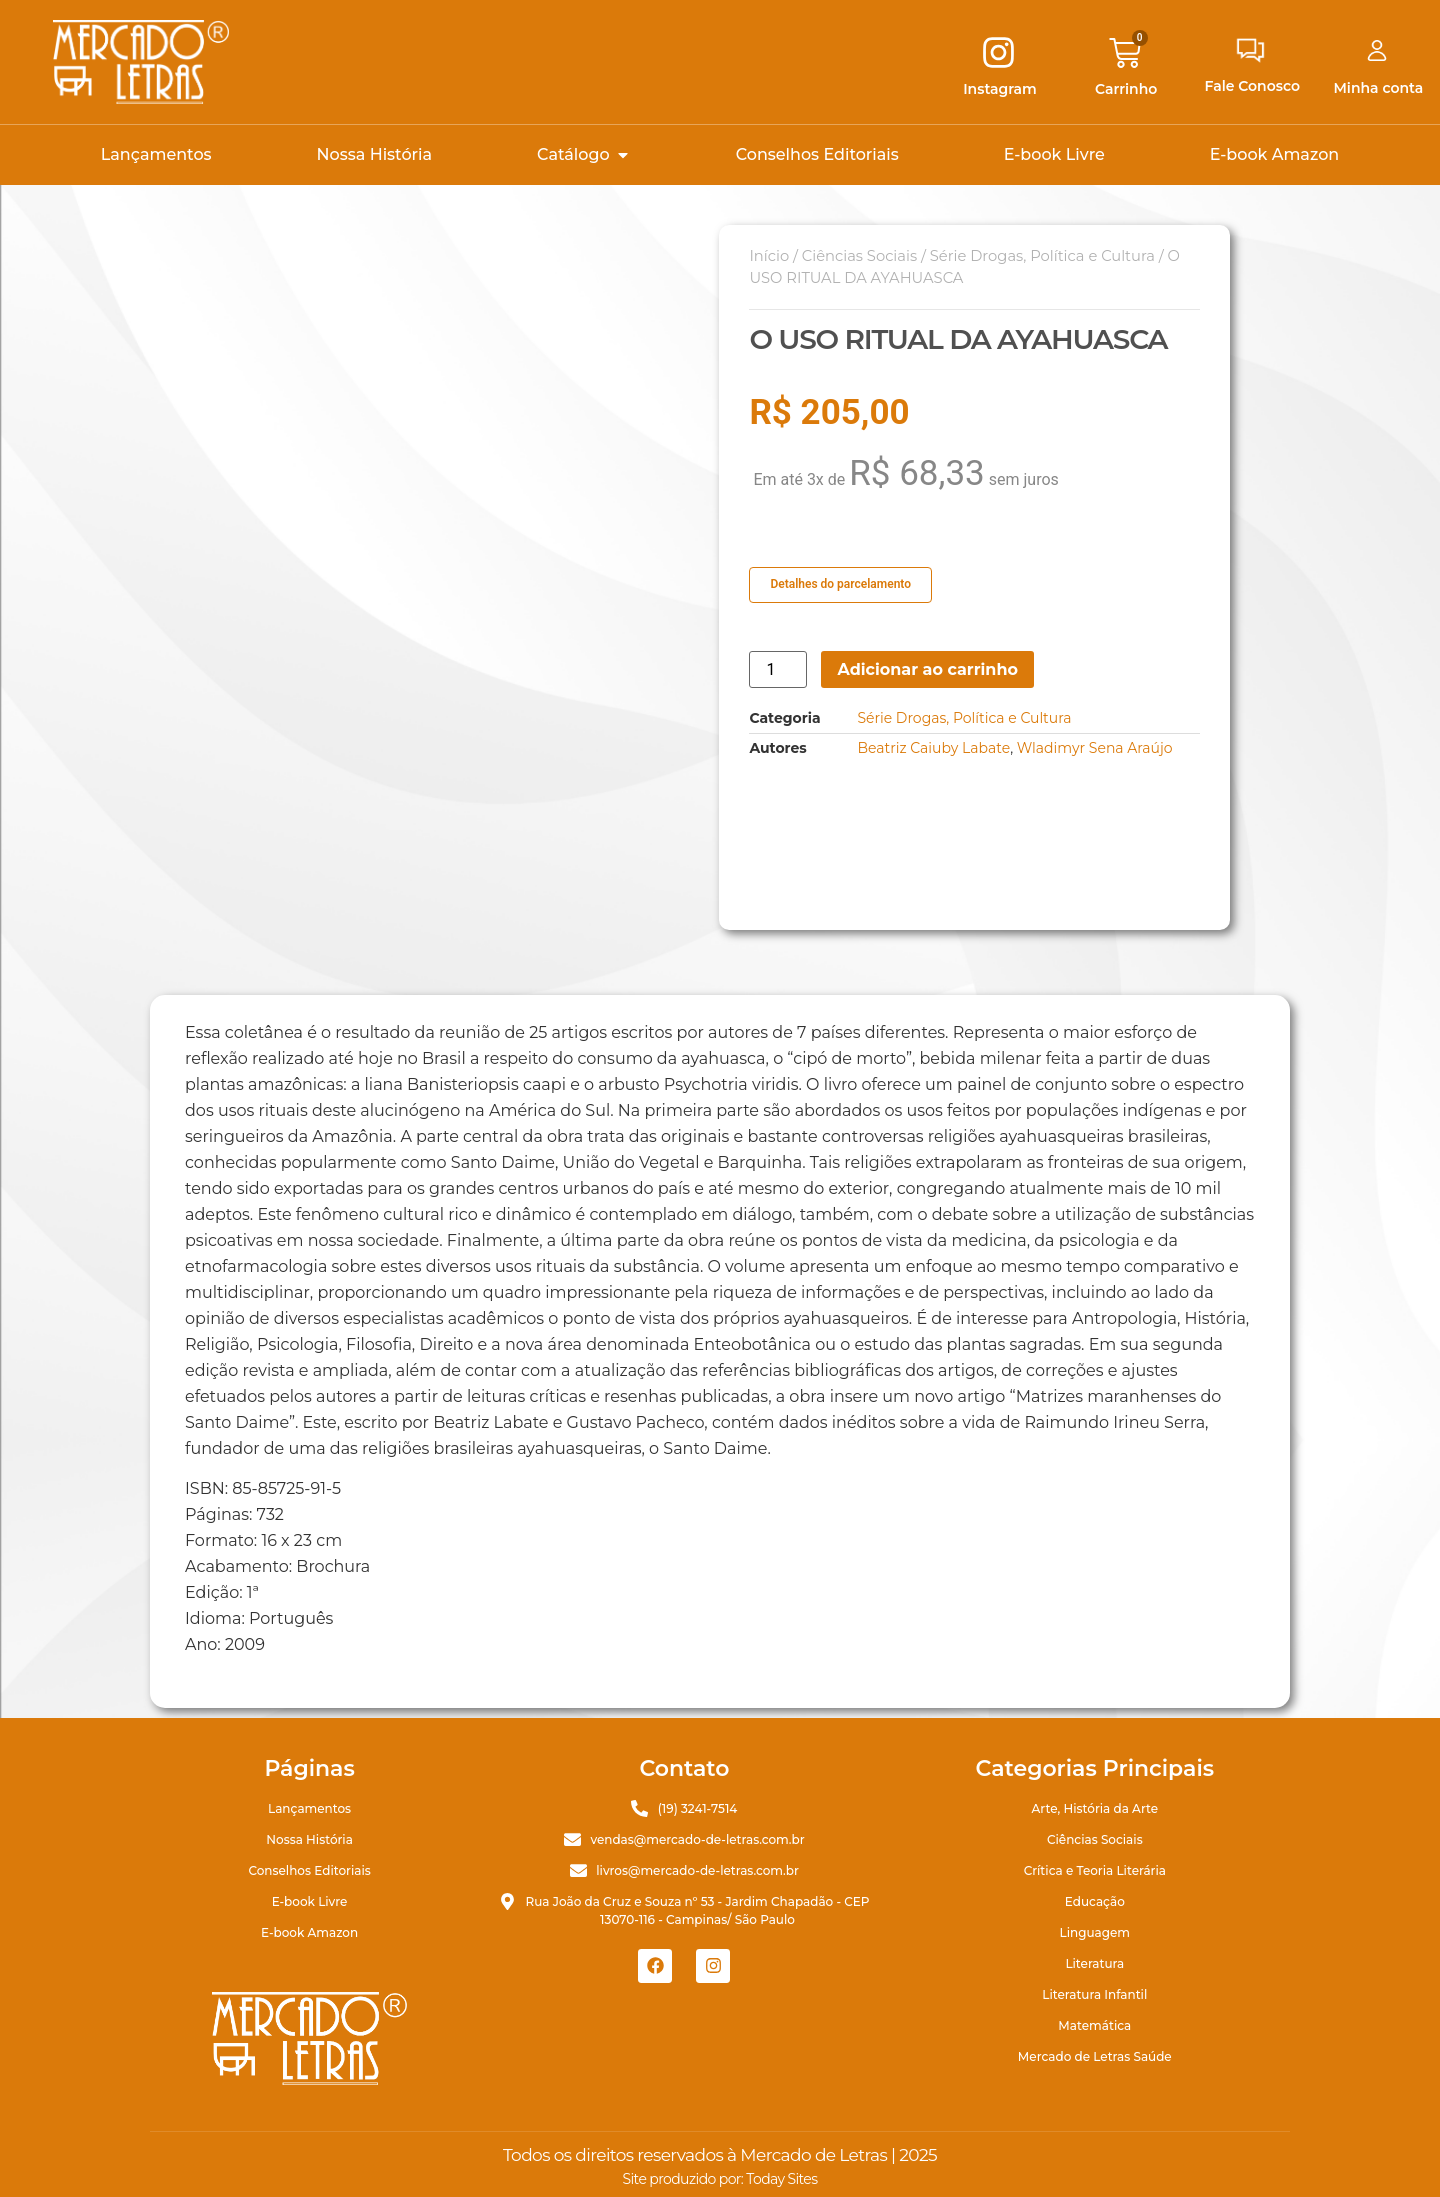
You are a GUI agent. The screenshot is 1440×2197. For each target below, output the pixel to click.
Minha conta (1379, 88)
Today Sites (781, 2179)
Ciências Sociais (859, 256)
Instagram (1000, 89)
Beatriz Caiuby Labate (933, 748)
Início (769, 256)
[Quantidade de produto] (778, 669)
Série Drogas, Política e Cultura (1042, 256)
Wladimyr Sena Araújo (1095, 748)
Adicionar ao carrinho (927, 669)
